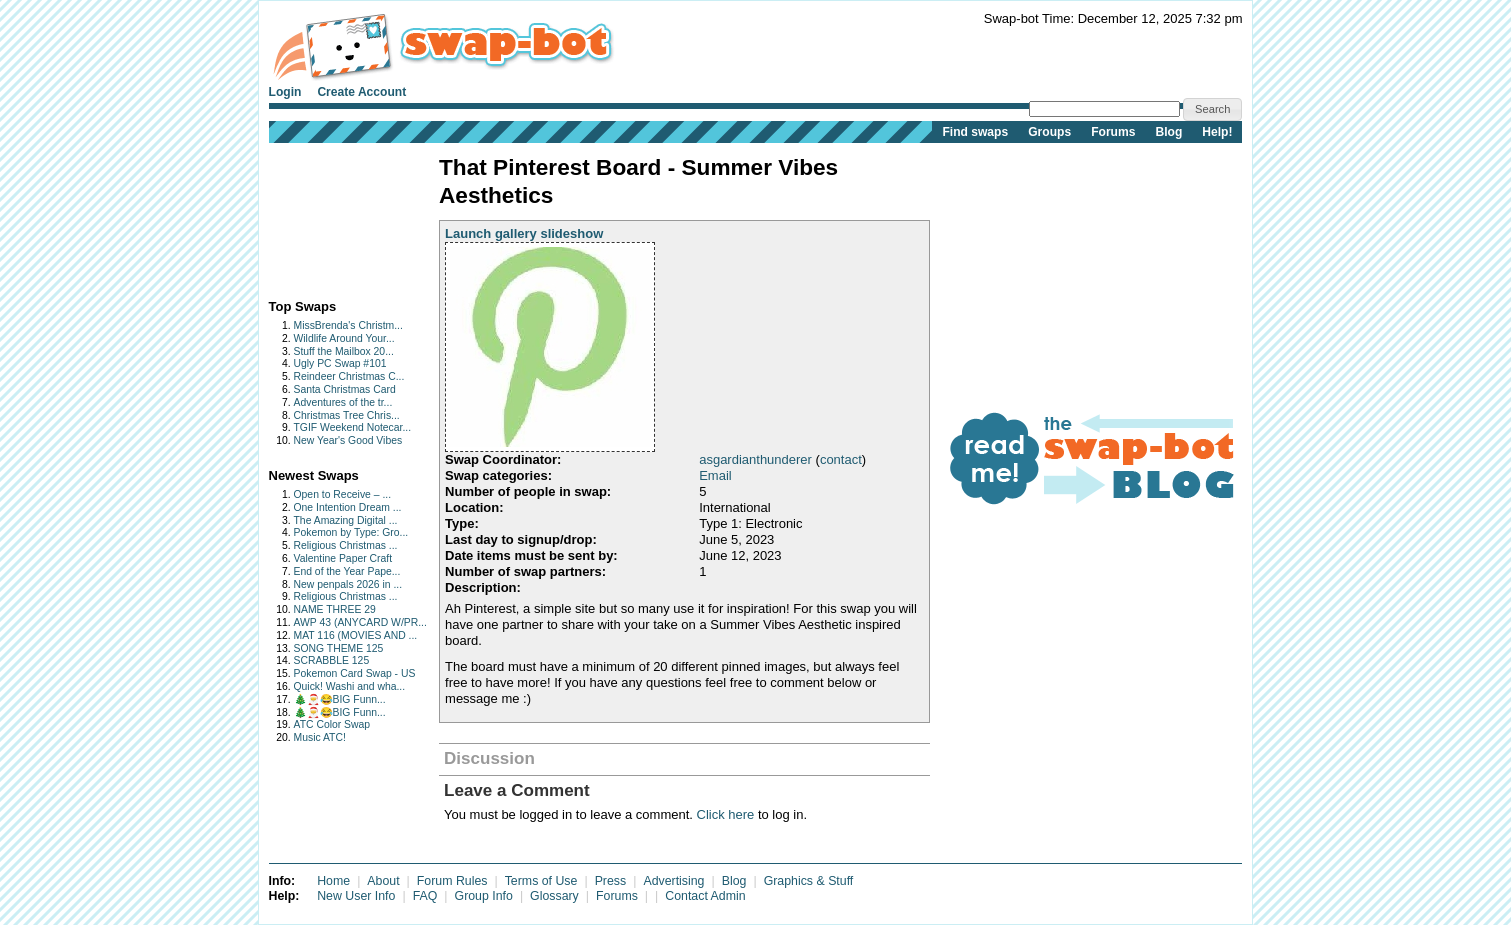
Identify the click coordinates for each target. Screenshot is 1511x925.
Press (611, 881)
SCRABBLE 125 (332, 660)
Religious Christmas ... (346, 545)
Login (285, 92)
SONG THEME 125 (339, 648)
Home (333, 881)
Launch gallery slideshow (524, 233)
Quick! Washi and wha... (350, 686)
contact (841, 459)
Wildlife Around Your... (344, 338)
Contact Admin (705, 896)
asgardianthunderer (755, 459)
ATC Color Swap (332, 724)
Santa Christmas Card (345, 389)
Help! (1217, 132)
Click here (726, 814)
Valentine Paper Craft (343, 558)
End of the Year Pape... (347, 571)
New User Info (356, 896)
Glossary (554, 896)
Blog (1168, 132)
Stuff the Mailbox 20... (344, 351)
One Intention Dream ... (348, 507)
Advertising (673, 881)
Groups (1049, 132)
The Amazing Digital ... (346, 520)
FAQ (425, 896)
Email (715, 475)
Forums (1113, 132)
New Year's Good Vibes (348, 440)
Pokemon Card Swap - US (355, 673)
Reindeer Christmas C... (349, 376)
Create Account (361, 92)
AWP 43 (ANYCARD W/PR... (360, 622)
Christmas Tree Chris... (347, 415)
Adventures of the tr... (343, 402)
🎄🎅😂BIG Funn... (340, 699)
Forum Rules (452, 881)
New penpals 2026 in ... (348, 584)
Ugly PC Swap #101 (340, 363)
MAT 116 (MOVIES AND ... (356, 635)
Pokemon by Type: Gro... (351, 532)
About (383, 881)
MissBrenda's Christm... (348, 325)
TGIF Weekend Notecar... (353, 427)
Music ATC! (320, 737)
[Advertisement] (331, 216)
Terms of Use (541, 881)
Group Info (484, 896)
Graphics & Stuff (809, 881)
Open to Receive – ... (343, 494)
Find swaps (975, 132)
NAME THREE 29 (335, 609)
